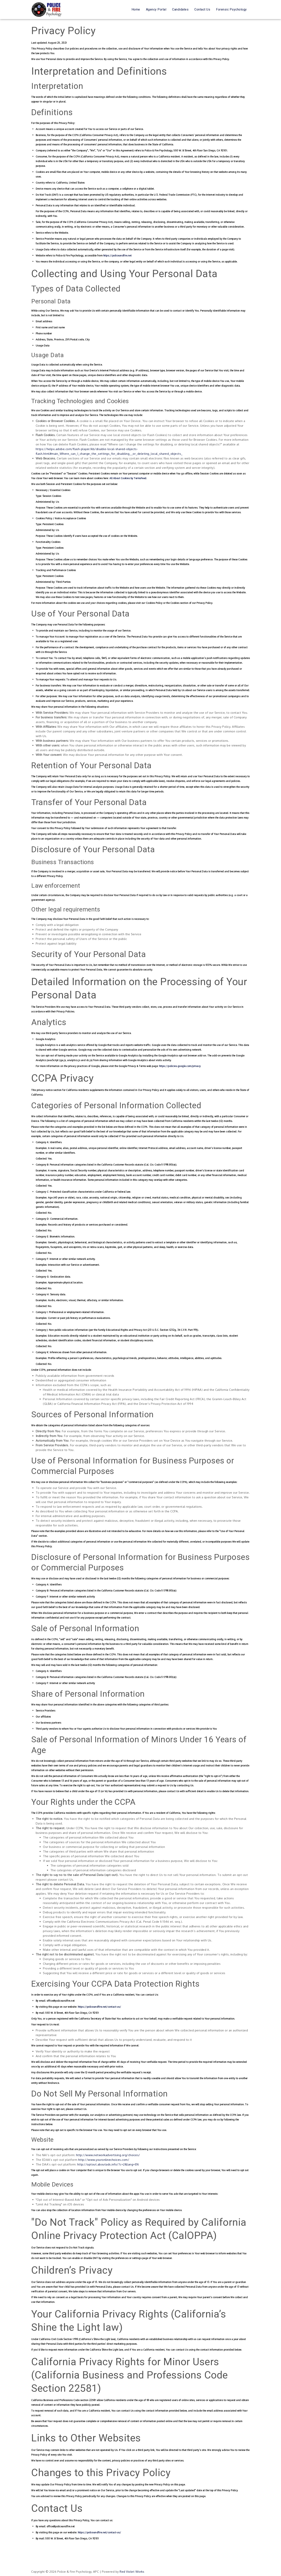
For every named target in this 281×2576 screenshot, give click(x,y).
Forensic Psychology (231, 9)
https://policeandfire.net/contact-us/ (99, 2006)
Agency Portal (156, 9)
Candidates (180, 9)
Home (136, 9)
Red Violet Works (132, 2571)
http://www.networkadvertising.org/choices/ (108, 2155)
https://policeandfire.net (117, 255)
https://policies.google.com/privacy (180, 1066)
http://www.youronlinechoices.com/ (103, 2160)
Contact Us (202, 9)
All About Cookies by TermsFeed (127, 478)
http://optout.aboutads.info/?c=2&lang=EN (108, 2164)
